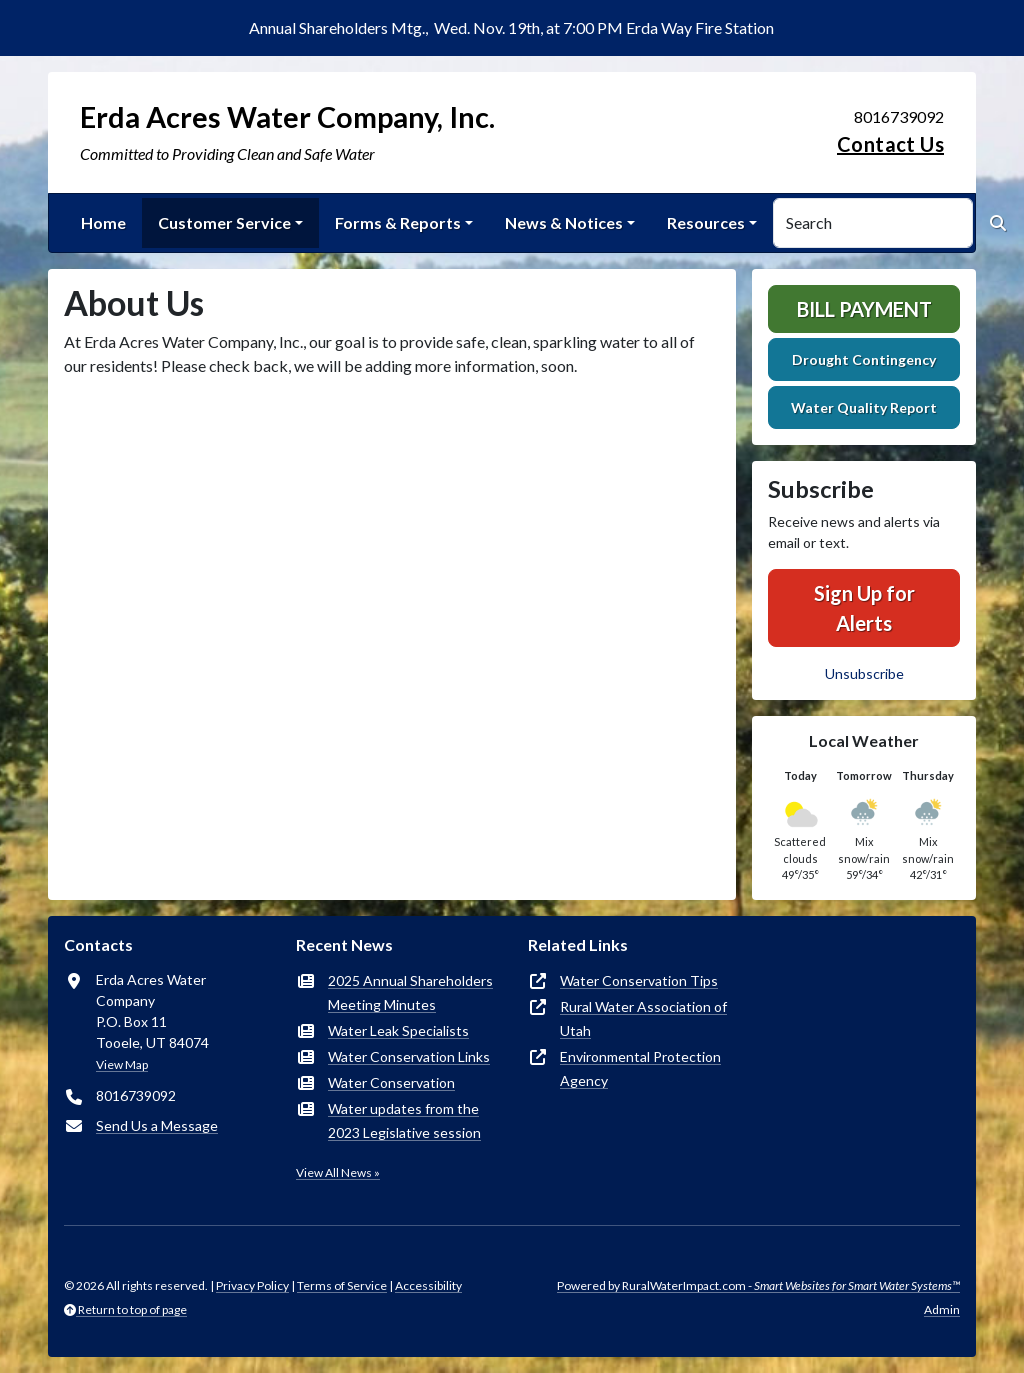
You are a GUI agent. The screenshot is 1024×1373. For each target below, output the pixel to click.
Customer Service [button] (224, 222)
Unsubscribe (864, 673)
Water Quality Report (864, 407)
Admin (942, 1309)
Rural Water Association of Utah (643, 1018)
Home (103, 222)
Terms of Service (342, 1285)
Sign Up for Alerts (864, 608)
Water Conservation (391, 1082)
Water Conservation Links (409, 1056)
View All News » (338, 1172)
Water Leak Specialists (398, 1030)
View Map (122, 1064)
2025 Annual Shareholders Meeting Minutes (410, 992)
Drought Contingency (864, 359)
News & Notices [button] (564, 222)
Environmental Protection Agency (640, 1068)
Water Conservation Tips (639, 980)
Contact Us (890, 144)
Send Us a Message (157, 1125)
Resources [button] (706, 222)
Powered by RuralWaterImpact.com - (758, 1285)
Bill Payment (864, 309)
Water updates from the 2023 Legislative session (404, 1120)
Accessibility (428, 1285)
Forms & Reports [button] (398, 222)
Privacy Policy (252, 1285)
